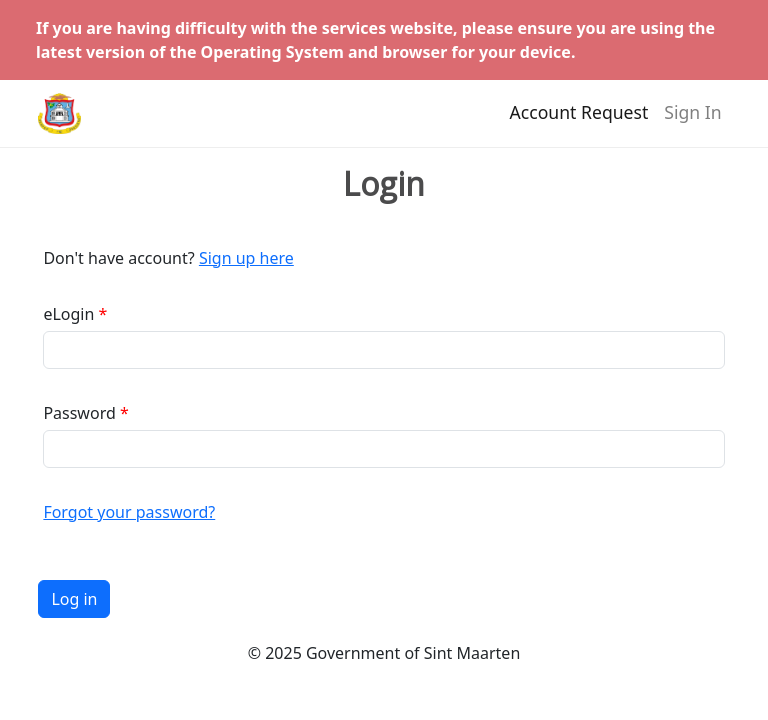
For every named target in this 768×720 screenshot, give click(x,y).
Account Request (579, 121)
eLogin (68, 314)
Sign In (692, 121)
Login (384, 184)
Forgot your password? (129, 512)
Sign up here (246, 258)
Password (79, 413)
